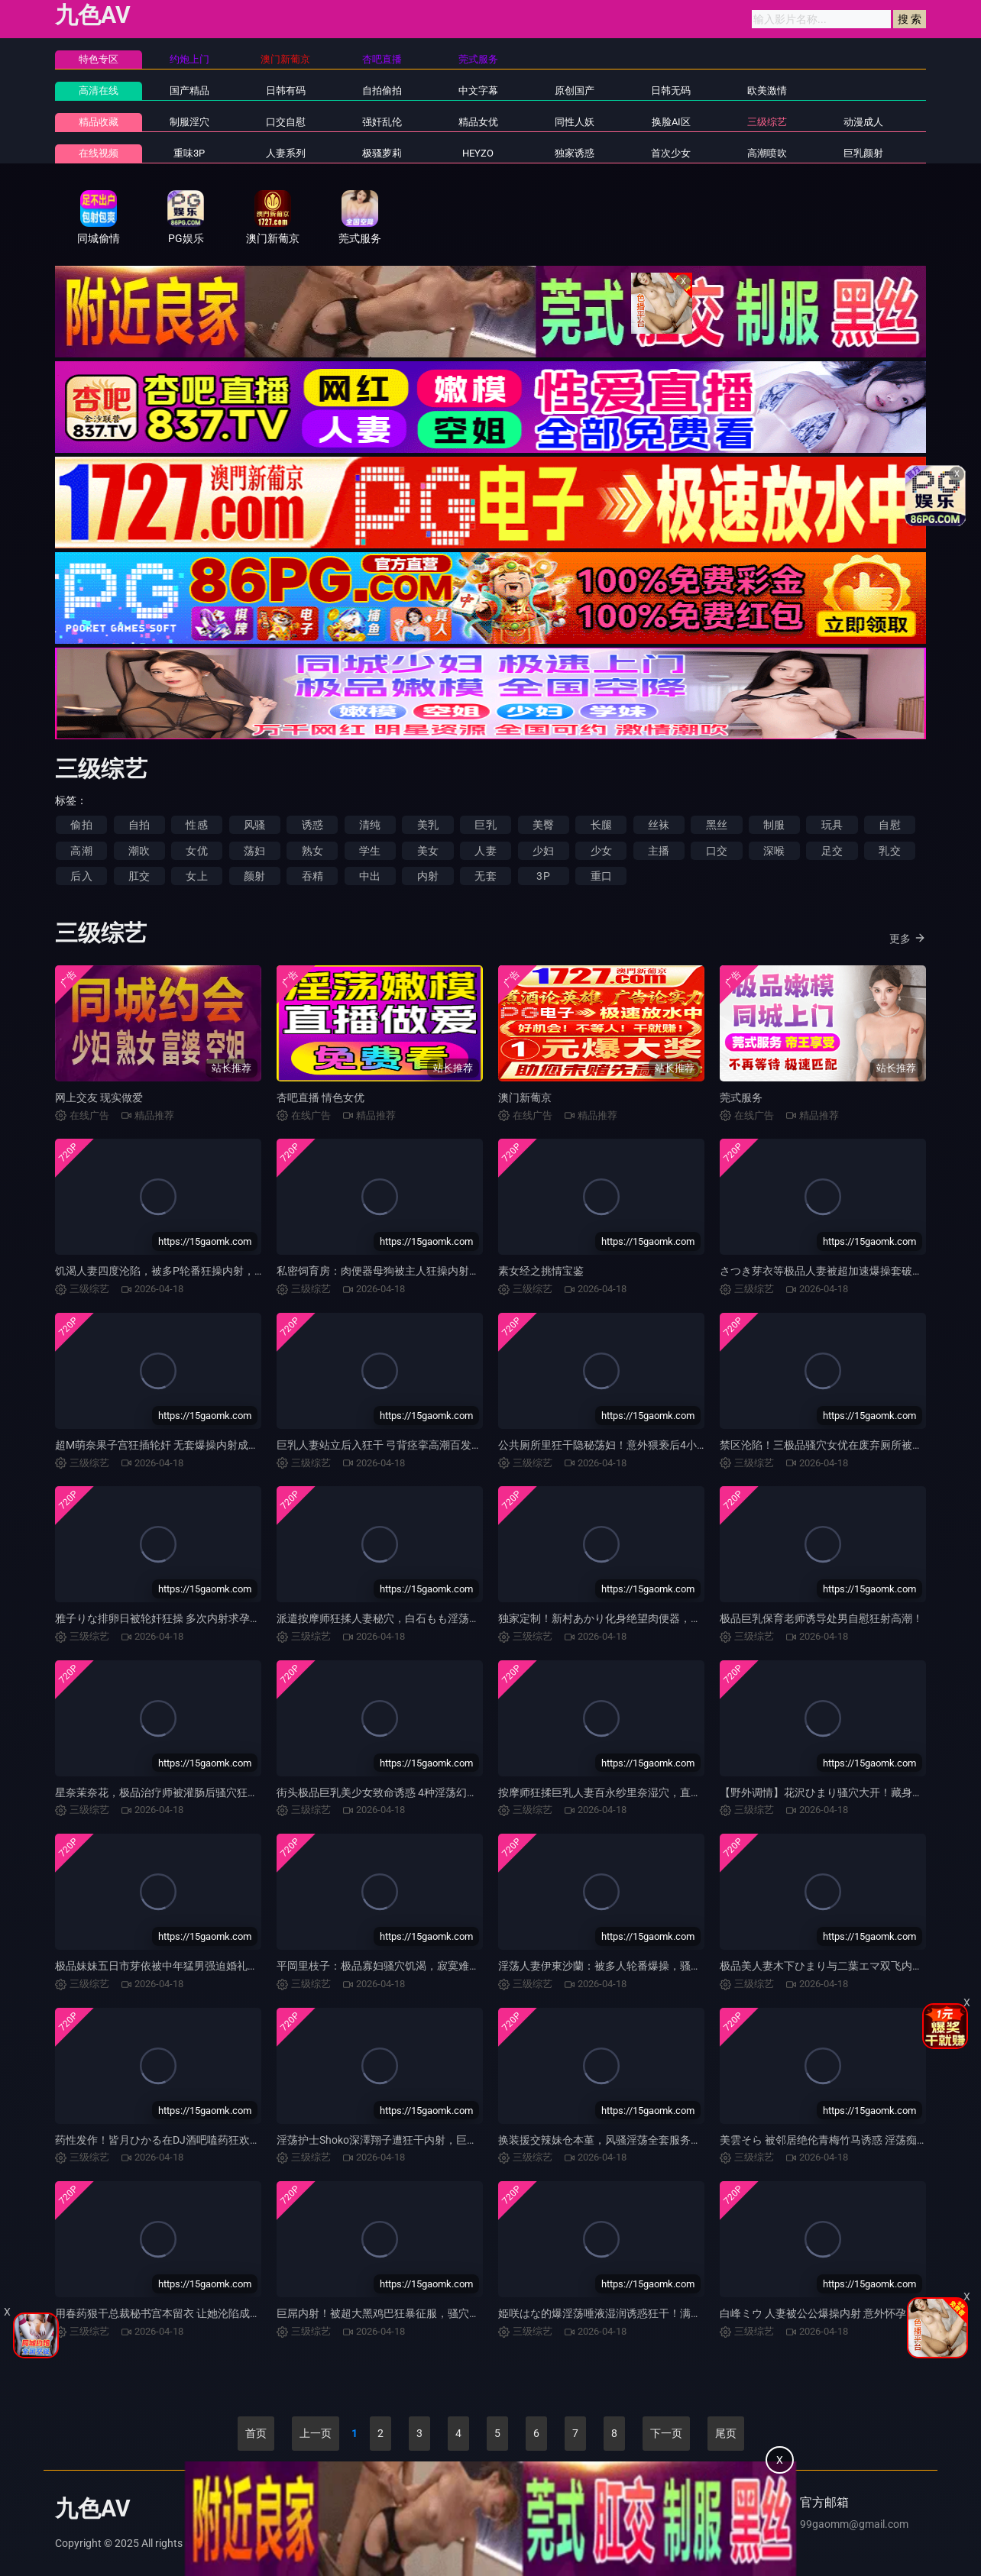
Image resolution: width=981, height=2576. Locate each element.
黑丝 (716, 825)
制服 (774, 825)
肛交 (139, 876)
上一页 (315, 2433)
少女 (601, 851)
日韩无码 (671, 90)
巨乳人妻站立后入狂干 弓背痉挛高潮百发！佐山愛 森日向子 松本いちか (446, 1445)
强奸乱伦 (382, 122)
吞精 (312, 876)
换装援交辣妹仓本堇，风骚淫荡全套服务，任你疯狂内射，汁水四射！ (664, 2140)
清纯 (369, 825)
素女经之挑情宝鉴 (541, 1271)
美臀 (543, 825)
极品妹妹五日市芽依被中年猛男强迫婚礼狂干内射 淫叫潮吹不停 (206, 1966)
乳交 (889, 851)
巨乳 (485, 825)
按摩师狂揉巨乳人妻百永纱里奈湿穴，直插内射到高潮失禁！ (642, 1792)
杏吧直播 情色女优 (320, 1097)
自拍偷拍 (382, 90)
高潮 (81, 851)
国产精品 (189, 90)
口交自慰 (286, 122)
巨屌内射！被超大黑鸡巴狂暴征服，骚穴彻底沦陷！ (400, 2313)
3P (542, 876)
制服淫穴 (189, 122)
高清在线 (98, 90)
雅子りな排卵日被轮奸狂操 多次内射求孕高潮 (163, 1618)
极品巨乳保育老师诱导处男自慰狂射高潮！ (821, 1618)
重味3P (189, 153)
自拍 (139, 825)
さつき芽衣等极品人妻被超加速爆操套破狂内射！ (837, 1271)
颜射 (254, 876)
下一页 (666, 2433)
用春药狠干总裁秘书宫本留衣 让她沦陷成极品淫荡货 (179, 2313)
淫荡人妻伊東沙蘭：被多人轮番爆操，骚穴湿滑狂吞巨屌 (632, 1966)
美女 (428, 851)
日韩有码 (286, 90)
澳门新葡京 (525, 1097)
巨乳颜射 (863, 153)
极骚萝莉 (382, 153)
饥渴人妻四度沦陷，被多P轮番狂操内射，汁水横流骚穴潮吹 (197, 1271)
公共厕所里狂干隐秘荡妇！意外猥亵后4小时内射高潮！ (629, 1445)
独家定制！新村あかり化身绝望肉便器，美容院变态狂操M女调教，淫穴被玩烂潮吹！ (700, 1618)
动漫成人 (863, 122)
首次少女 (671, 153)
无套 (485, 876)
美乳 (428, 825)
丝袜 (658, 825)
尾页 (726, 2433)
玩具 (832, 825)
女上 (196, 876)
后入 (81, 876)
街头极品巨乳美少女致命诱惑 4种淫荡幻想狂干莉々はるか (414, 1792)
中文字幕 (478, 90)
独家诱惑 (574, 153)
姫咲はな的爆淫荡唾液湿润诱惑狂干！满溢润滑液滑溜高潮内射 (648, 2313)
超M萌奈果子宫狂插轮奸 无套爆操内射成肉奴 (162, 1445)
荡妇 (254, 851)
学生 (369, 851)
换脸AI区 (671, 122)
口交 (716, 851)
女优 (196, 851)
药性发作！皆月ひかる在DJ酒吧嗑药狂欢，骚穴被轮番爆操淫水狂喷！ (222, 2140)
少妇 (543, 851)
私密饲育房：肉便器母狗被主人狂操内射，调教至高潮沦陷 (416, 1271)
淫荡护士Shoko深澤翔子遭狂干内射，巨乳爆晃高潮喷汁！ (414, 2140)
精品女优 (478, 122)
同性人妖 (574, 122)
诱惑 (312, 825)
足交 (832, 851)
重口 (601, 876)
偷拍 (81, 825)
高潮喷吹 (767, 153)
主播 (658, 851)
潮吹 (139, 851)
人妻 (485, 851)
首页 (256, 2433)
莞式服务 (741, 1097)
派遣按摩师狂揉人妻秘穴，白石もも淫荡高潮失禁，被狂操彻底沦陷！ (442, 1618)
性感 (196, 825)
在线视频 (98, 153)
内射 (428, 876)
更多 (907, 937)
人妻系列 (286, 153)
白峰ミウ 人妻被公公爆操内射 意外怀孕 (813, 2313)
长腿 (601, 825)
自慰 (889, 825)
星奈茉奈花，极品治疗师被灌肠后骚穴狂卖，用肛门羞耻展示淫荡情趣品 (226, 1792)
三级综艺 (767, 122)
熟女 (312, 851)
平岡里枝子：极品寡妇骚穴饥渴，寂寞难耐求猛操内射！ (410, 1966)
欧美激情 (767, 90)
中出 (369, 876)
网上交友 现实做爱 (99, 1097)
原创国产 (574, 90)
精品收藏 (98, 122)
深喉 (774, 851)
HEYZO (478, 153)
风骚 (254, 825)
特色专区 (98, 59)
